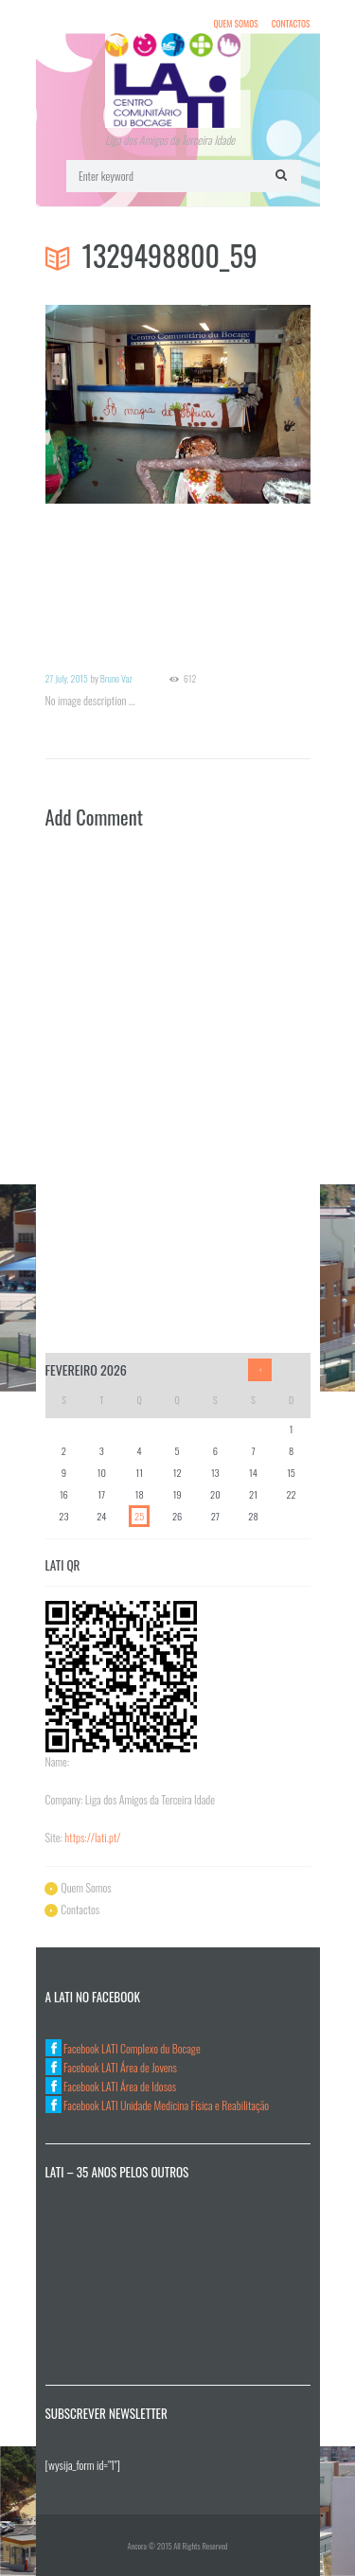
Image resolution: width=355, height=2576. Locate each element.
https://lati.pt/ (92, 1837)
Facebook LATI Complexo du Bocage (123, 2048)
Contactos (291, 23)
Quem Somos (235, 23)
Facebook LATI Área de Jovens (111, 2067)
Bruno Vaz (116, 678)
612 (190, 678)
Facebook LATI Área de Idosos (111, 2086)
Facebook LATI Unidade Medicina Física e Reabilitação (157, 2105)
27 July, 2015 (66, 678)
